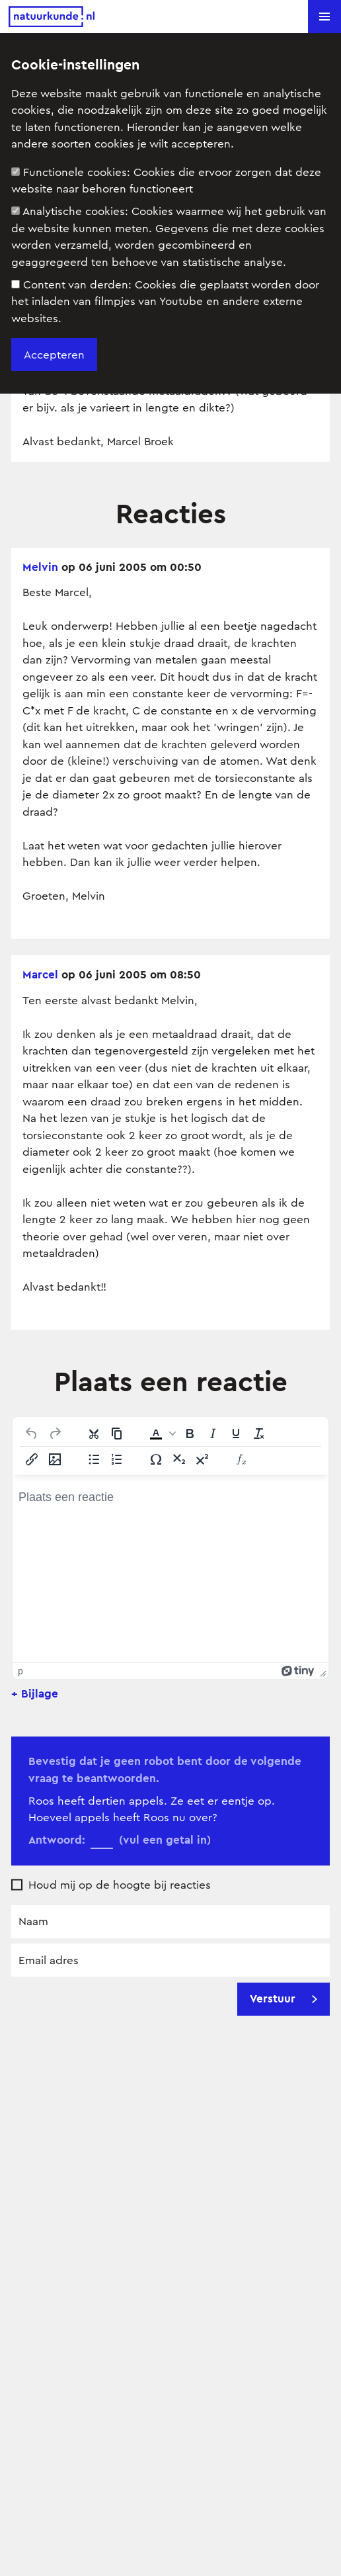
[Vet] (189, 1433)
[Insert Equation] (241, 1459)
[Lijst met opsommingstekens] (94, 1459)
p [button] (20, 1671)
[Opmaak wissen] (259, 1433)
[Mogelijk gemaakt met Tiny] (298, 1671)
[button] (324, 16)
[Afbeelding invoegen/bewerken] (55, 1459)
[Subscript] (179, 1459)
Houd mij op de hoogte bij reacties (119, 1885)
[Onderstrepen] (236, 1433)
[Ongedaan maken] (31, 1433)
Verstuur (284, 1998)
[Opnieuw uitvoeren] (55, 1433)
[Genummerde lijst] (117, 1459)
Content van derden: (165, 301)
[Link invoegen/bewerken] (31, 1459)
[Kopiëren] (117, 1433)
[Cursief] (213, 1433)
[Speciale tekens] (156, 1459)
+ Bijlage (34, 1693)
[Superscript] (202, 1459)
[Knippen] (94, 1433)
